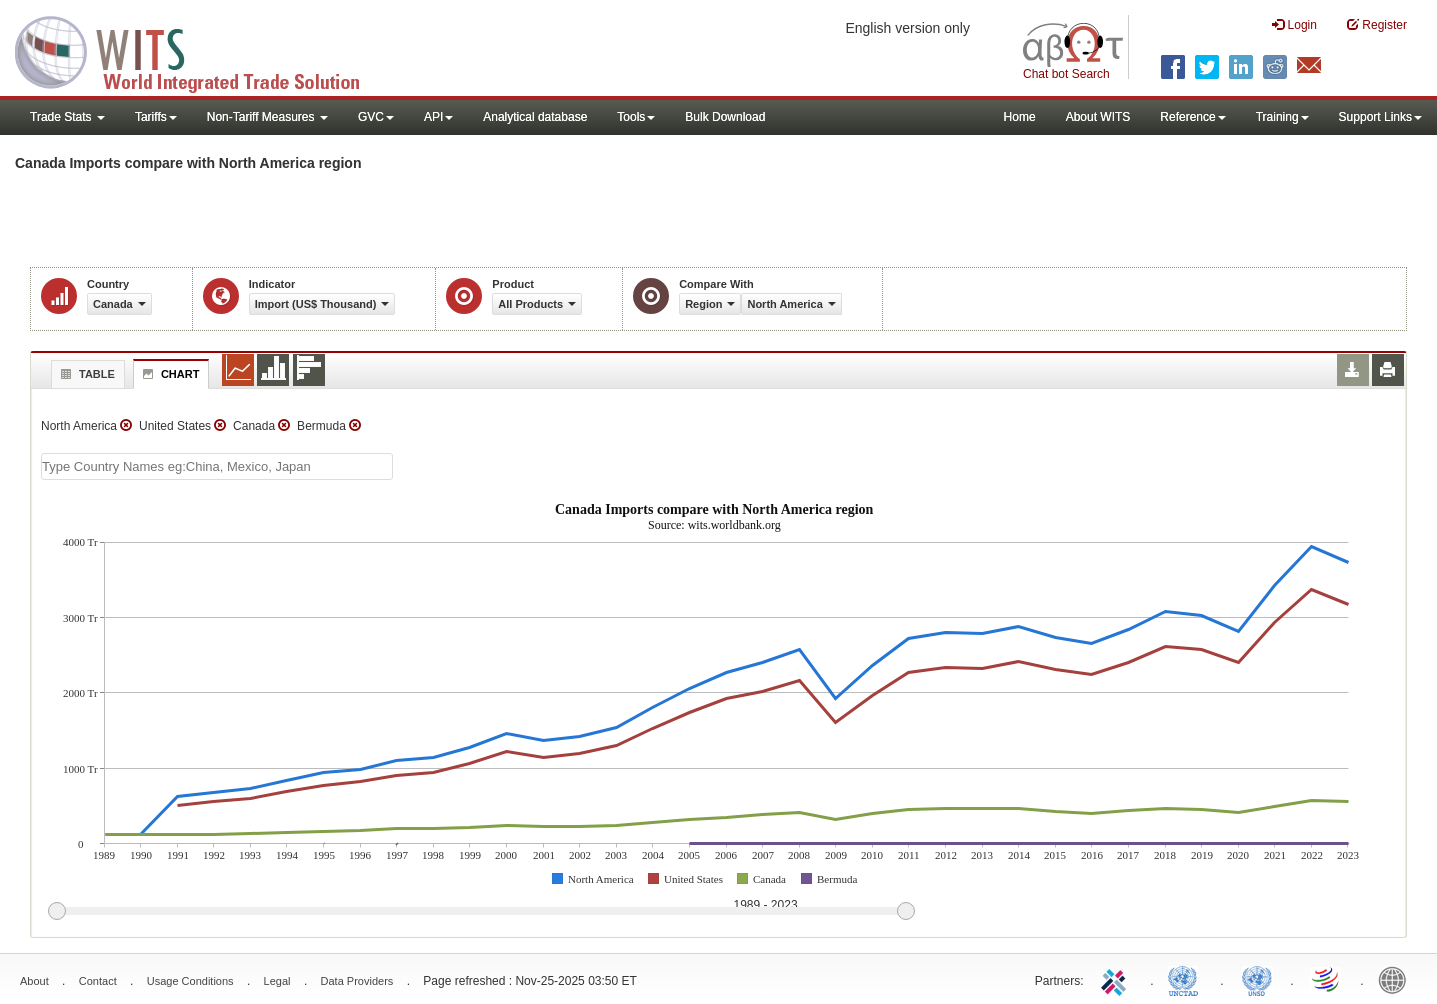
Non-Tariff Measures (267, 117)
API (438, 117)
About (34, 981)
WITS (200, 50)
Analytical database (535, 117)
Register (1377, 24)
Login (1294, 24)
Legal (277, 981)
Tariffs (156, 117)
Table (85, 374)
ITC (1117, 979)
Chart (169, 374)
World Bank (1397, 979)
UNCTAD (1187, 979)
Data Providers (357, 981)
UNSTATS (1257, 979)
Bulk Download (725, 117)
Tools (636, 117)
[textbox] (217, 466)
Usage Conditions (190, 981)
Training (1282, 117)
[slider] (481, 912)
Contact (98, 981)
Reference (1192, 117)
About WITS (1098, 117)
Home (1020, 117)
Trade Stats (67, 117)
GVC (376, 117)
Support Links (1380, 117)
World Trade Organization (1327, 979)
